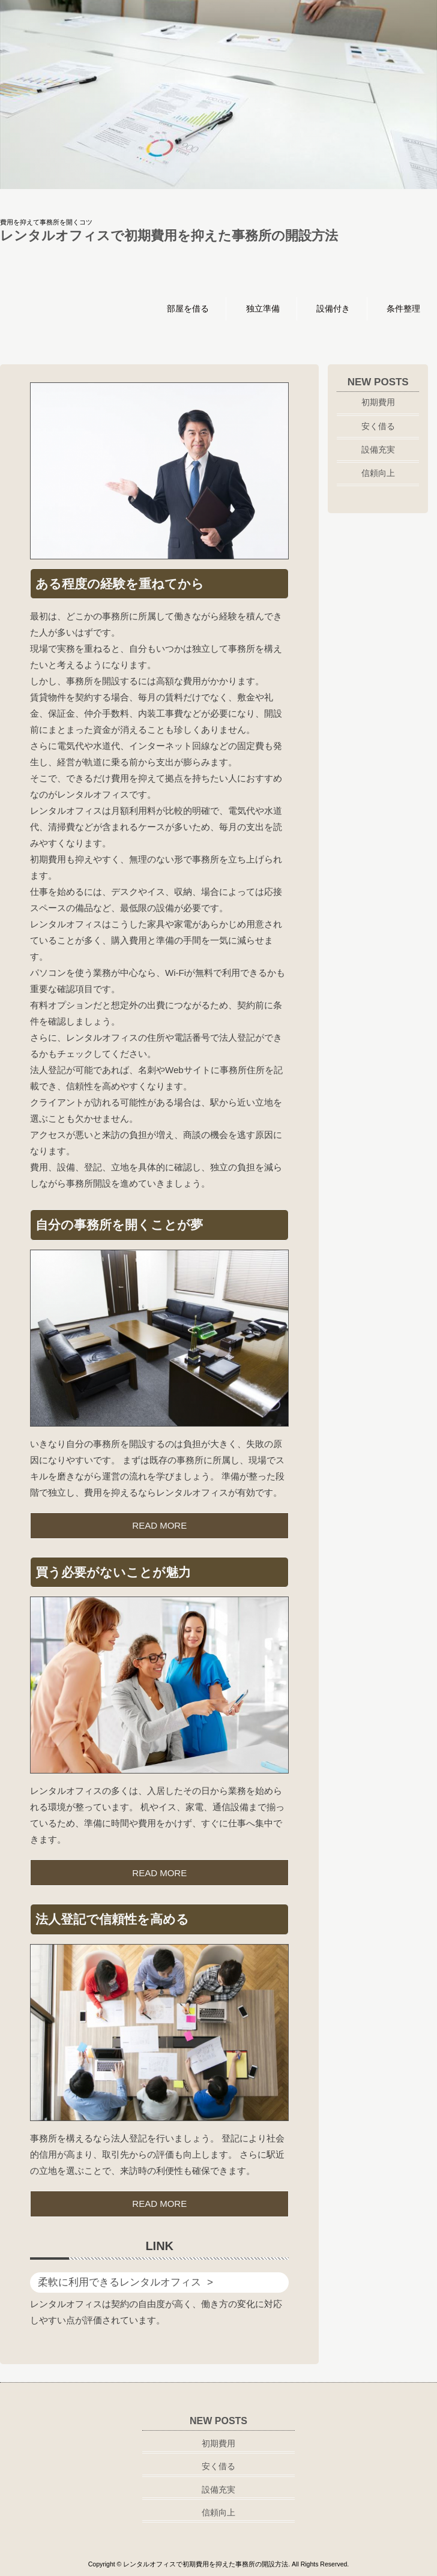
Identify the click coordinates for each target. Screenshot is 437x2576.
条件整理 (403, 308)
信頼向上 (378, 473)
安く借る (378, 426)
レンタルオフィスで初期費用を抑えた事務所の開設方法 (169, 235)
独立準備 (263, 308)
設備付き (333, 308)
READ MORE (159, 1525)
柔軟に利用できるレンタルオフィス (119, 2282)
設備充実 (378, 449)
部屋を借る (188, 308)
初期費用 (378, 402)
